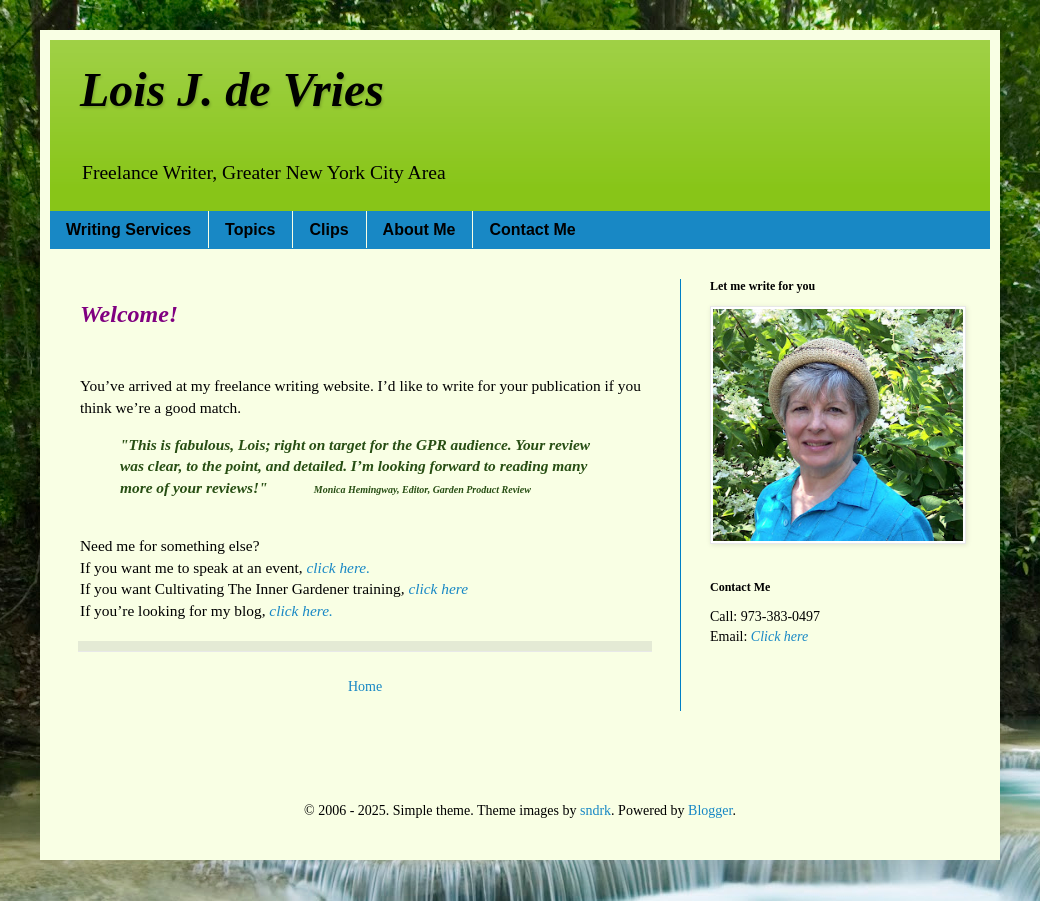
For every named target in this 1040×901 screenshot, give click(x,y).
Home (365, 686)
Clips (328, 229)
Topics (250, 229)
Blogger (710, 810)
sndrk (595, 810)
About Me (419, 229)
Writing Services (128, 229)
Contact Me (532, 229)
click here (438, 588)
